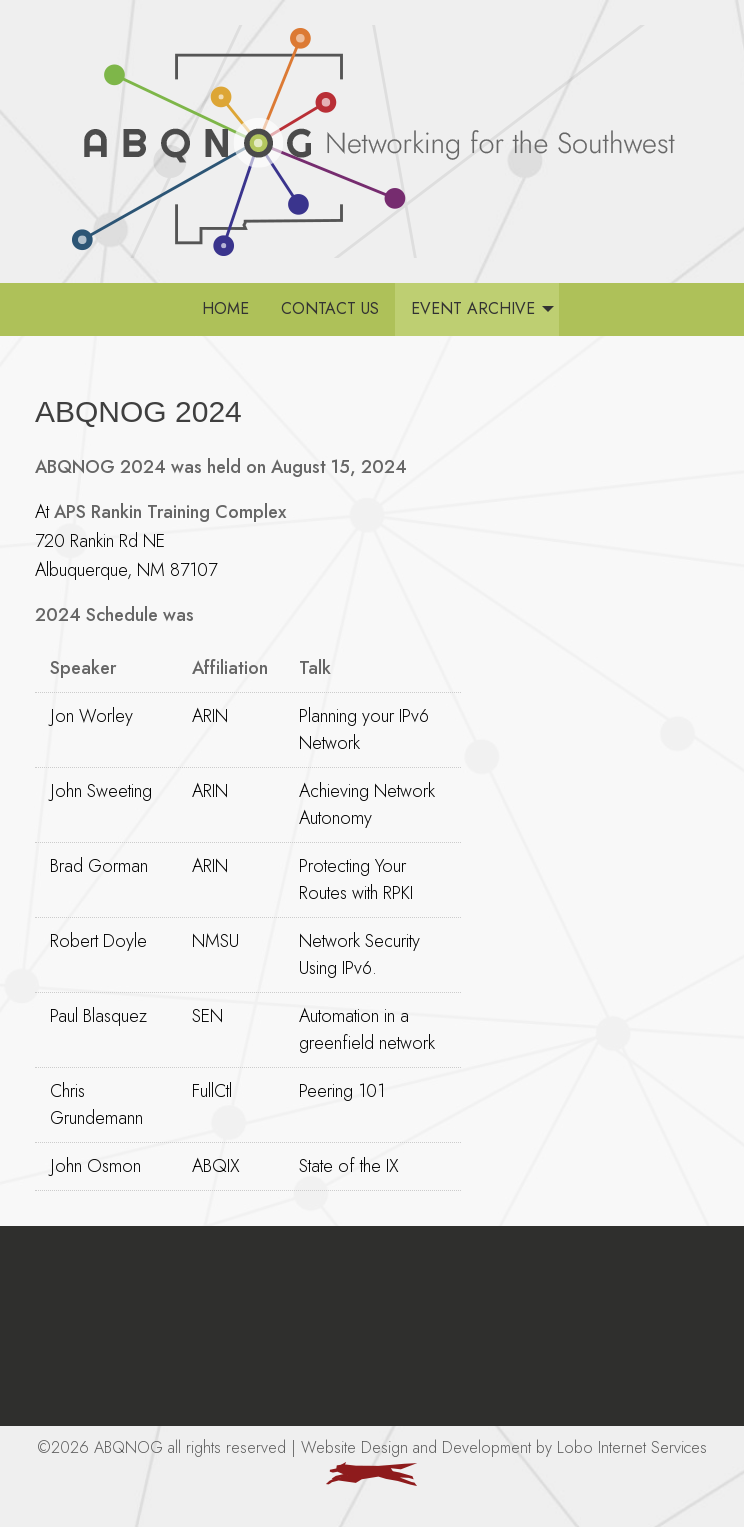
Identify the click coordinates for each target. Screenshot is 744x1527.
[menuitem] (225, 309)
